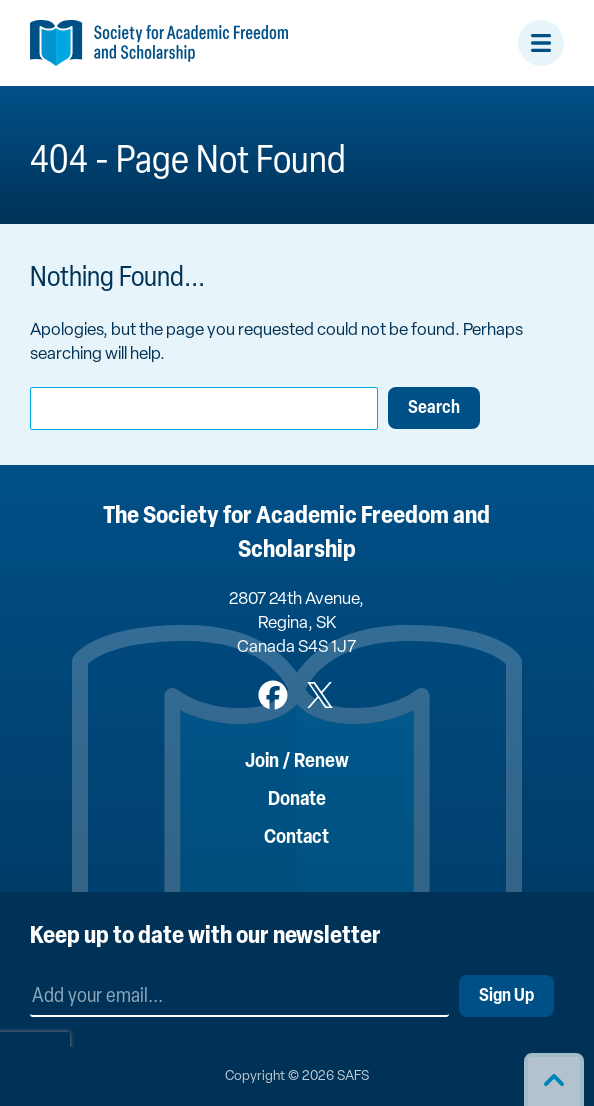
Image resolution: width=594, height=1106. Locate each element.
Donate (297, 800)
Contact (296, 838)
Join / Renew (297, 762)
